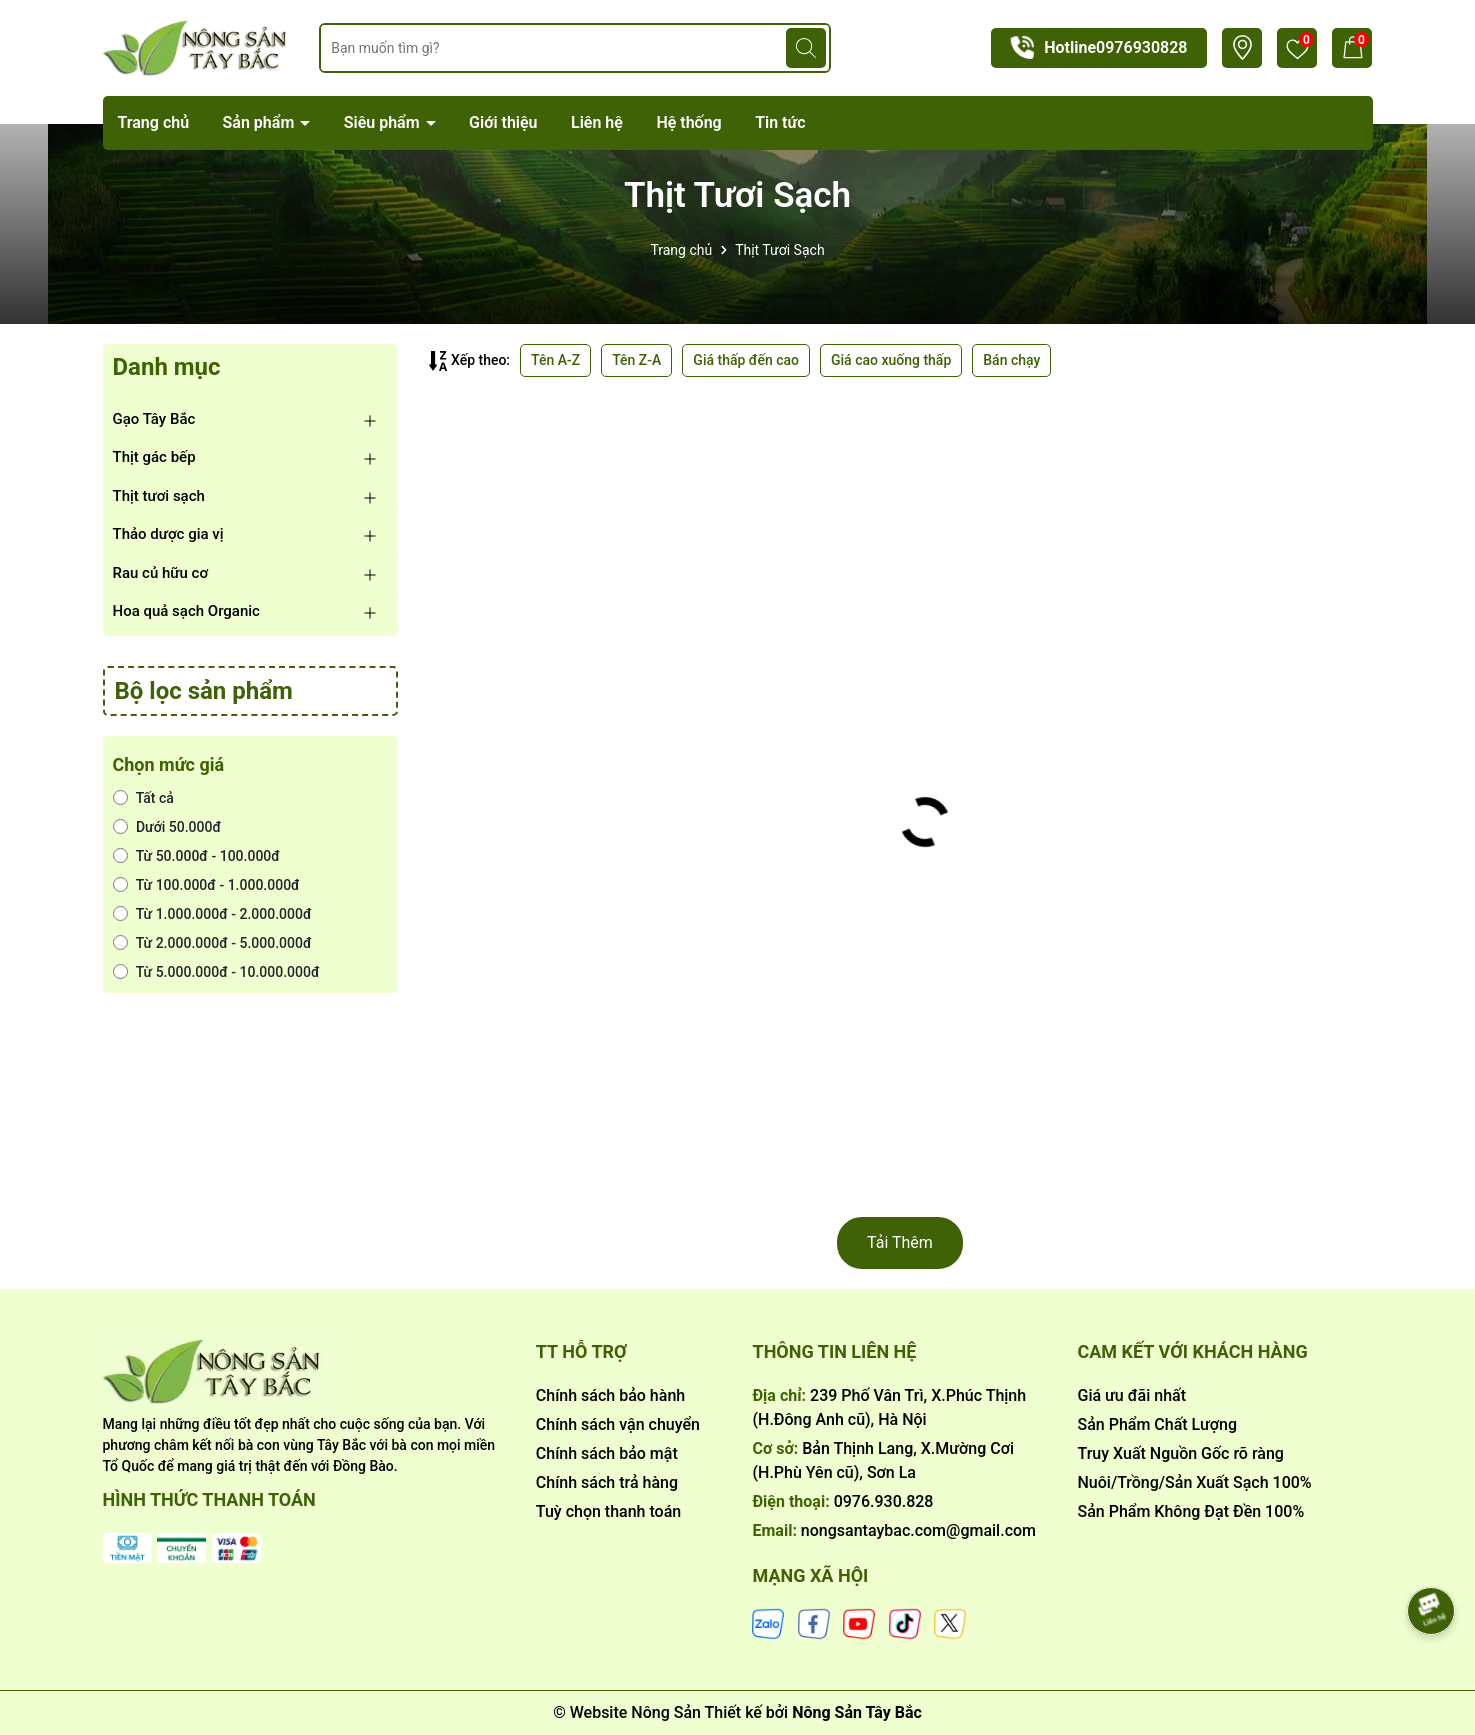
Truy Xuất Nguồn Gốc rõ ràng (1180, 1453)
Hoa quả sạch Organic (186, 611)
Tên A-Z (555, 360)
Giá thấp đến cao (746, 360)
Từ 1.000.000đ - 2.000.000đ (212, 914)
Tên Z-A (636, 360)
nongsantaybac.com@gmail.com (918, 1530)
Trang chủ (154, 122)
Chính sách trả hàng (607, 1482)
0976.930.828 (884, 1501)
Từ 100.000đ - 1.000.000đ (206, 885)
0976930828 (1141, 47)
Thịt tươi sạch (159, 496)
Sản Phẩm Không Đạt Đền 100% (1190, 1511)
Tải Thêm (900, 1242)
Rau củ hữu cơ (161, 573)
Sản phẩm (261, 122)
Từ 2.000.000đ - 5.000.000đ (212, 943)
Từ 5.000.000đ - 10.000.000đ (216, 972)
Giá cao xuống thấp (891, 360)
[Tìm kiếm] (806, 48)
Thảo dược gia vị (168, 534)
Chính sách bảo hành (610, 1395)
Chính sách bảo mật (607, 1453)
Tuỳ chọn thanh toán (608, 1511)
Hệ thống (688, 122)
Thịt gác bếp (154, 457)
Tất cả (143, 798)
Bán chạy (1011, 360)
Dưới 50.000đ (167, 827)
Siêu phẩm (384, 122)
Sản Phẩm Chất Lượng (1157, 1424)
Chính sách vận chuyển (618, 1424)
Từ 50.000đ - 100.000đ (196, 856)
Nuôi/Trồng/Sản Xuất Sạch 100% (1194, 1482)
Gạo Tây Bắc (154, 419)
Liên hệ (597, 122)
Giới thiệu (503, 122)
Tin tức (780, 122)
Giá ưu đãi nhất (1131, 1395)
